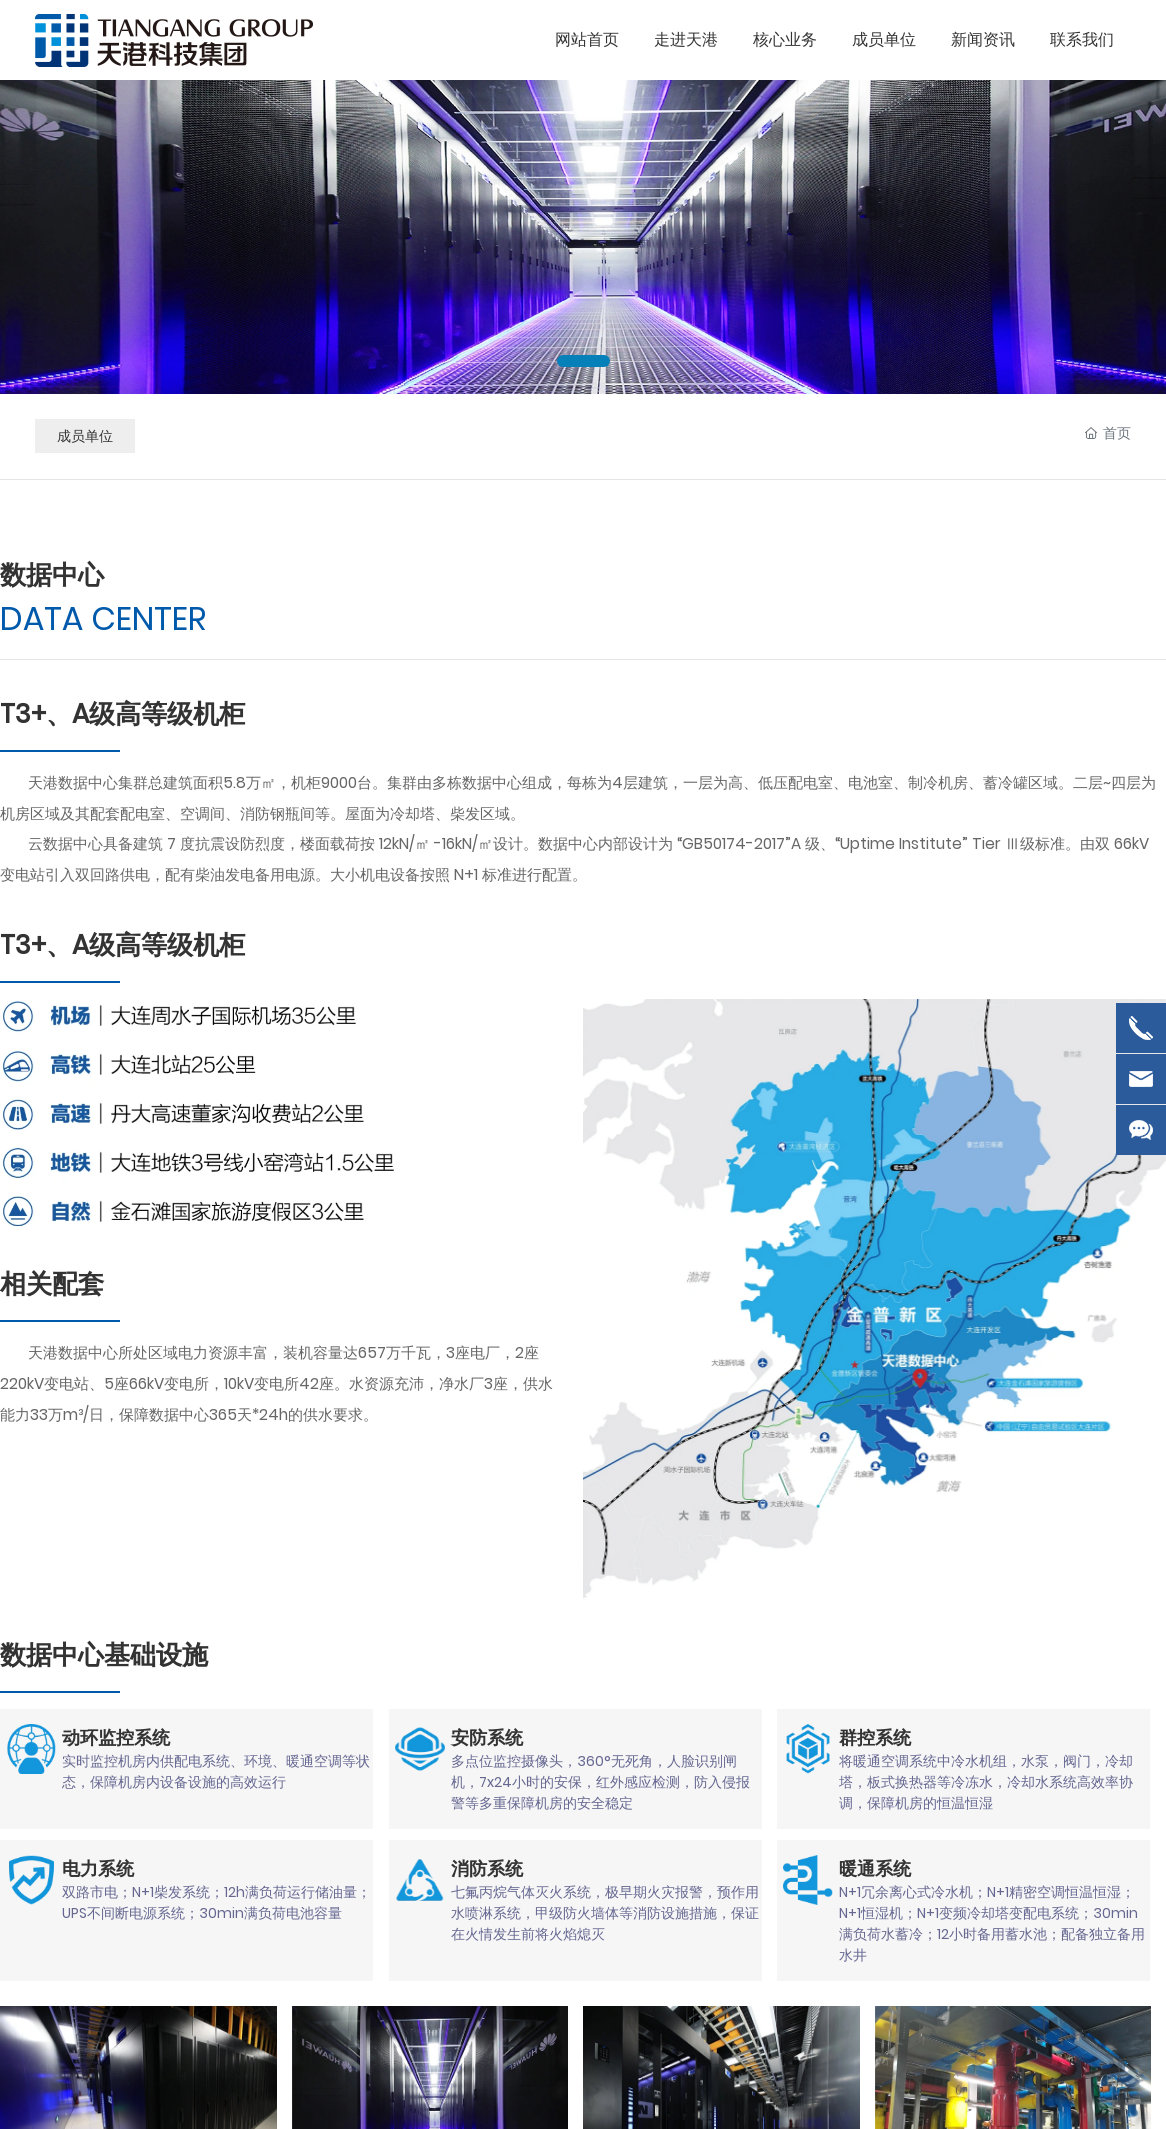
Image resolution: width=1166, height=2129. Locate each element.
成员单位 (85, 436)
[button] (583, 361)
